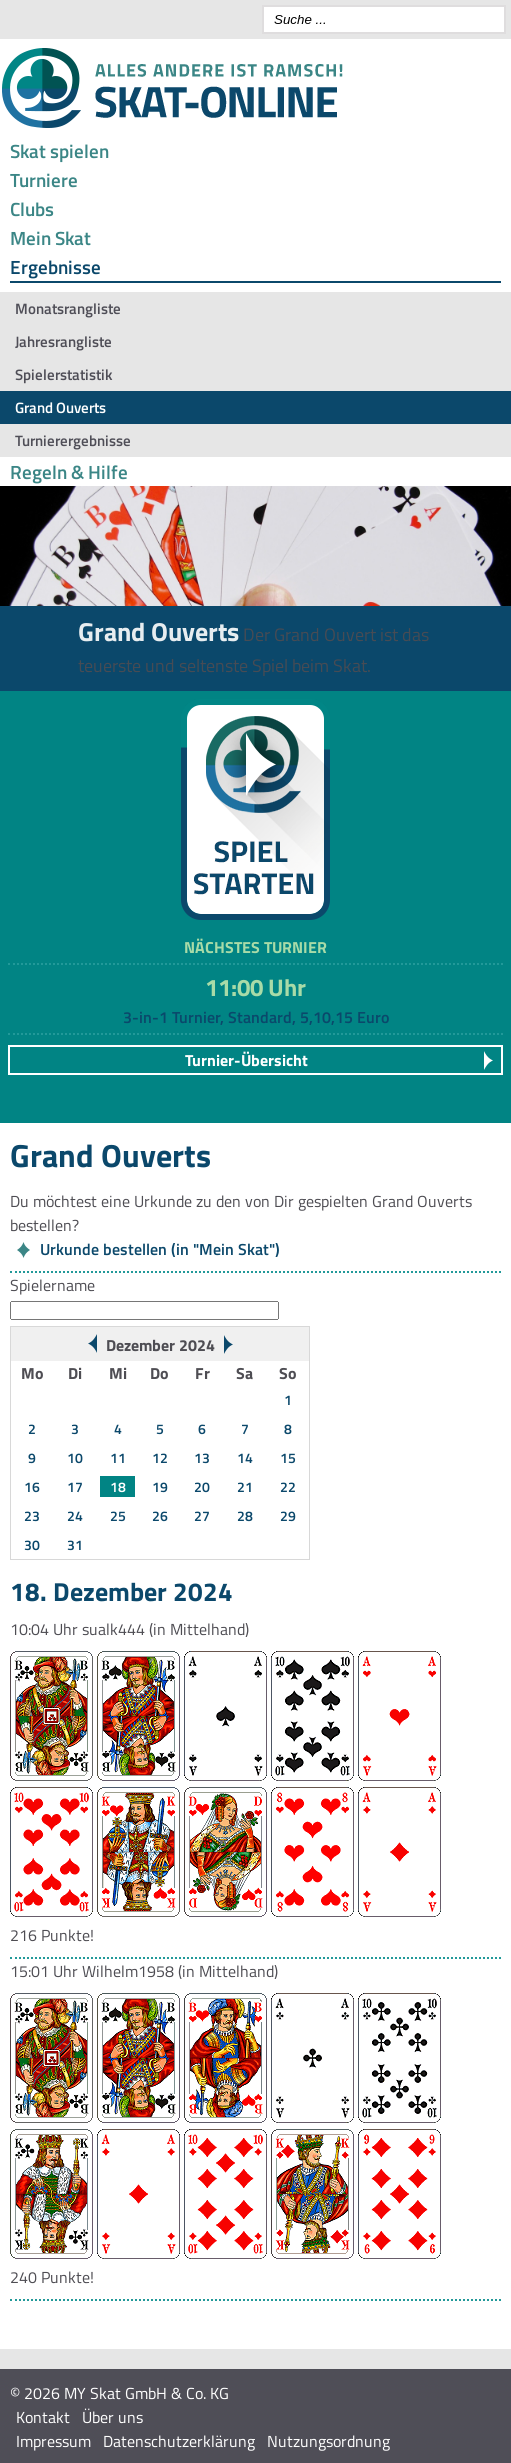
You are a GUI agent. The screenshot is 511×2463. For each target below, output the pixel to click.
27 (202, 1515)
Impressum (53, 2441)
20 (202, 1486)
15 (288, 1457)
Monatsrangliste (68, 308)
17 (75, 1486)
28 (245, 1515)
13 (202, 1457)
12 (160, 1457)
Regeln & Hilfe (69, 471)
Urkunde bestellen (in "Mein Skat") (160, 1249)
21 (245, 1486)
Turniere (44, 179)
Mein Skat (50, 237)
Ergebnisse (55, 266)
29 (288, 1515)
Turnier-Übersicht (246, 1060)
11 (118, 1457)
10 (75, 1457)
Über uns (112, 2417)
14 (245, 1457)
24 (75, 1515)
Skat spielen (59, 150)
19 (160, 1486)
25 (118, 1515)
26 (160, 1515)
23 (32, 1515)
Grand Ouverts (60, 407)
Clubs (32, 208)
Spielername (52, 1285)
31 (75, 1544)
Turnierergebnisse (73, 440)
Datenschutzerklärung (179, 2441)
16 (32, 1486)
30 (32, 1544)
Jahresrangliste (63, 341)
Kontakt (43, 2417)
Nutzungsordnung (328, 2441)
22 (288, 1486)
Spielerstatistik (63, 374)
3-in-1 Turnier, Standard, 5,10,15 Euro (256, 1017)
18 (118, 1486)
